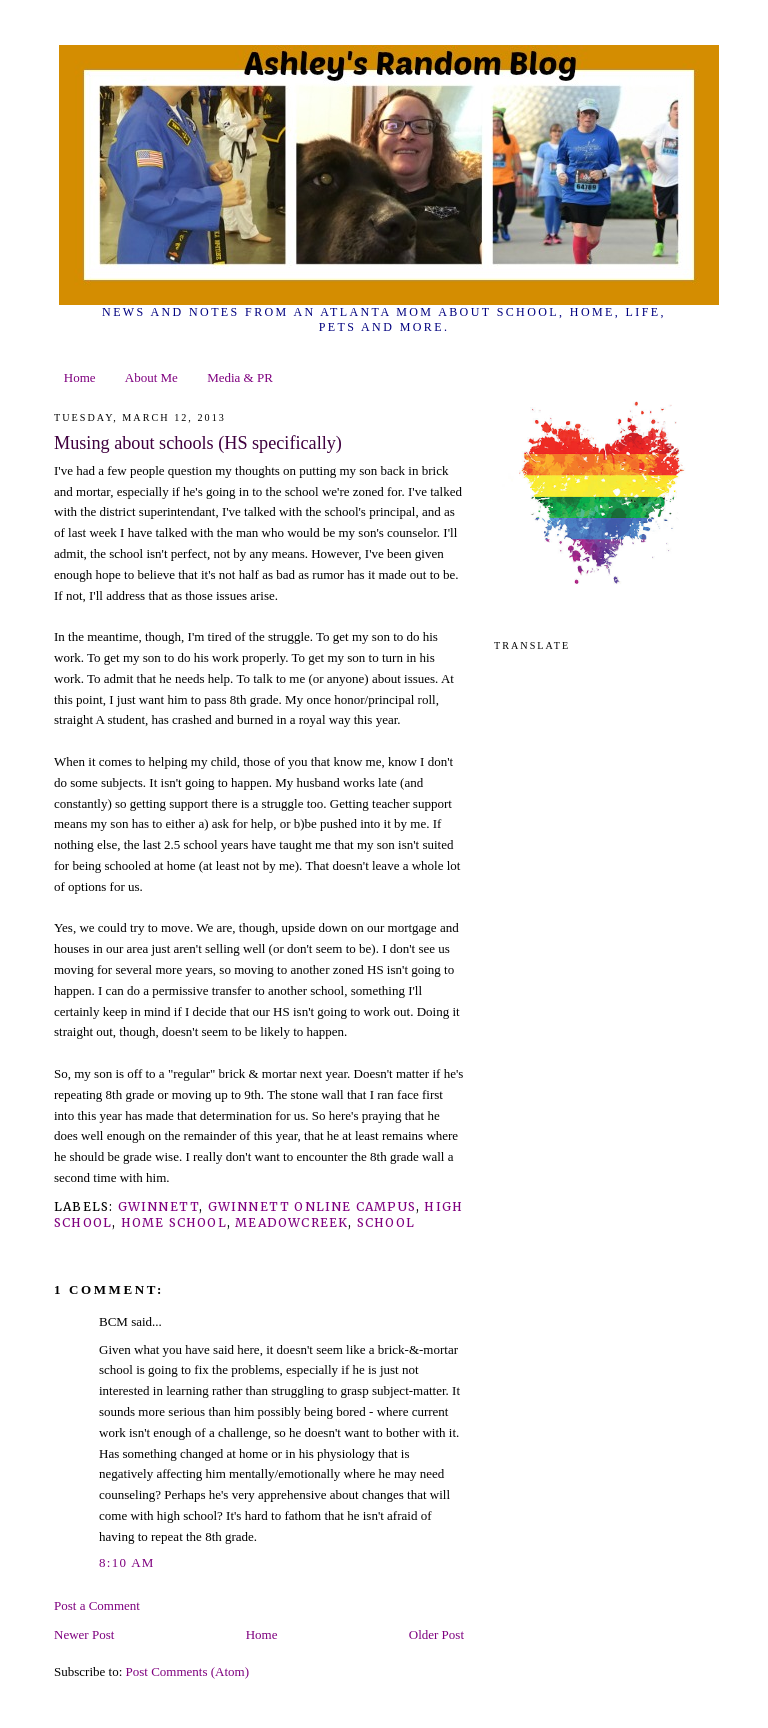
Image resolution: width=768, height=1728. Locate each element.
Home (80, 377)
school (386, 1222)
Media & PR (240, 377)
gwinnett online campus (312, 1206)
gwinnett (159, 1206)
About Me (151, 377)
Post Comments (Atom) (188, 1671)
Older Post (436, 1634)
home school (174, 1222)
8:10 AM (127, 1562)
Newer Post (84, 1634)
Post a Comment (97, 1605)
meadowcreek (291, 1222)
